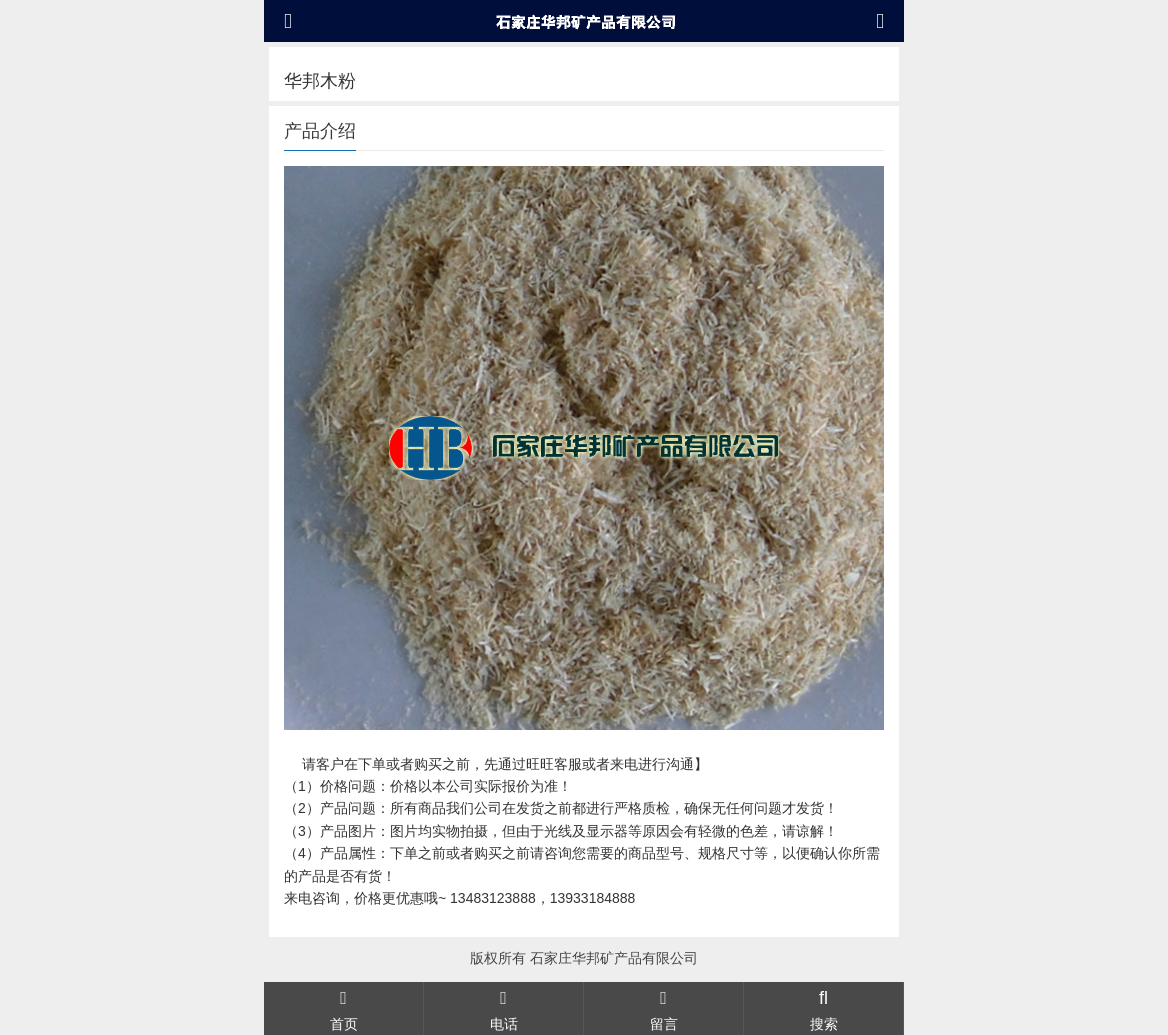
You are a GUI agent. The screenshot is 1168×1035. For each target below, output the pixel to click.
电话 (503, 1008)
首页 (343, 1008)
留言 (663, 1008)
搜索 (823, 1008)
